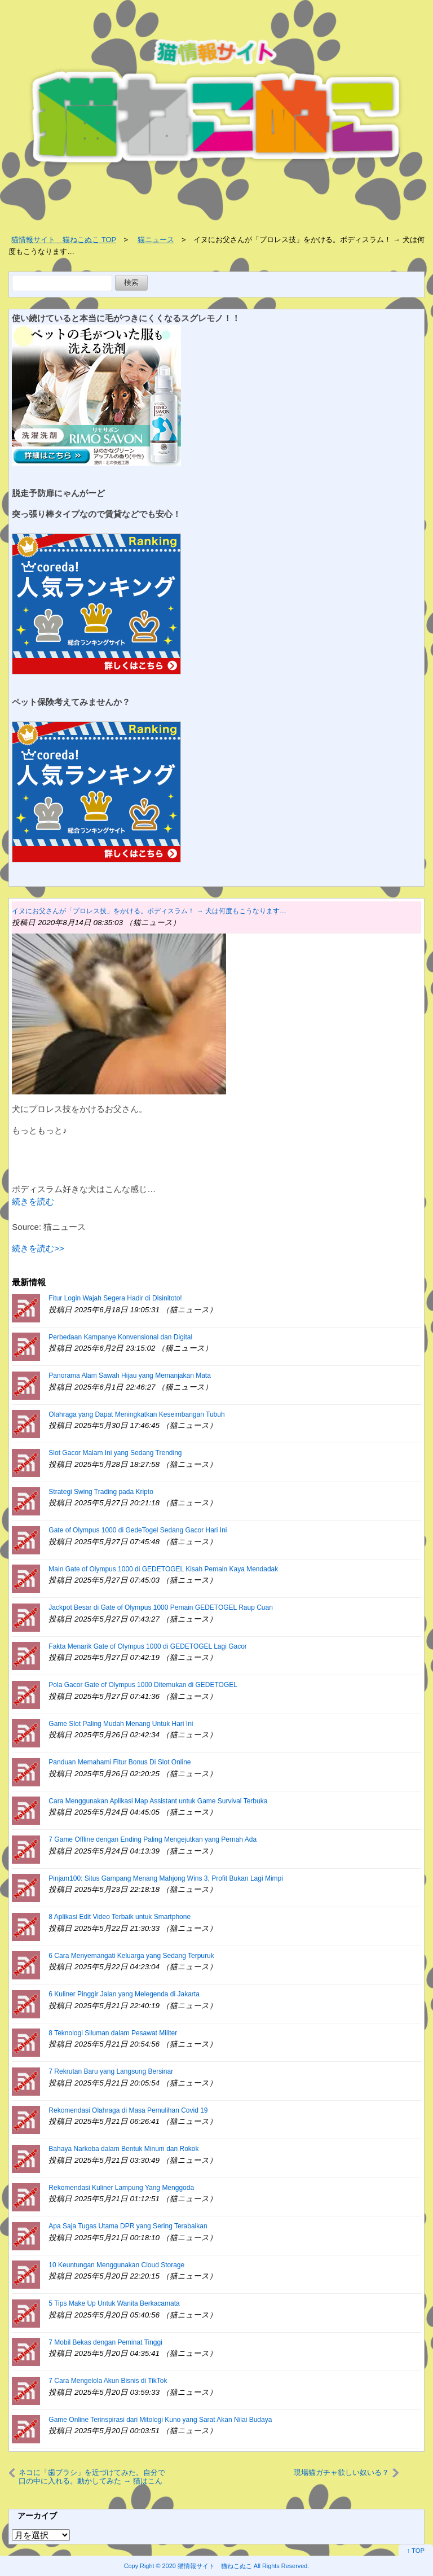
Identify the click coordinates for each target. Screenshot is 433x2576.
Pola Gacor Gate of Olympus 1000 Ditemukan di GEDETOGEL (142, 1685)
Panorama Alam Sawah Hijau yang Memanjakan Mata (129, 1375)
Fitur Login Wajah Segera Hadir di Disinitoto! (115, 1298)
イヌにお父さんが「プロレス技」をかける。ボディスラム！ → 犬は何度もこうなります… (149, 911)
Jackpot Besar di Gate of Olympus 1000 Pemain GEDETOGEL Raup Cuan (160, 1607)
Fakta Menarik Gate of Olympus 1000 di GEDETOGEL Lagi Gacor (147, 1646)
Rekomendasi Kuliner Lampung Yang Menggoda (121, 2188)
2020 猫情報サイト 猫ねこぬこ (207, 2565)
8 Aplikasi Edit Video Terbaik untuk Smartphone (119, 1917)
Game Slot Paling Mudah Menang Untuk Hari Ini (120, 1724)
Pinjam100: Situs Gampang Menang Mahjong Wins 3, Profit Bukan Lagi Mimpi (165, 1878)
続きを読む (33, 1201)
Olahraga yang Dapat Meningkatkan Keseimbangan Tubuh (136, 1414)
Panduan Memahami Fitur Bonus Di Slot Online (119, 1762)
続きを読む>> (38, 1248)
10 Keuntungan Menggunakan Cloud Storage (116, 2265)
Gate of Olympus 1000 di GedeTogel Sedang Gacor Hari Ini (137, 1530)
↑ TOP (416, 2550)
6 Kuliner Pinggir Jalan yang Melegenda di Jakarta (124, 1994)
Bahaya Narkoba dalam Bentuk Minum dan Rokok (123, 2149)
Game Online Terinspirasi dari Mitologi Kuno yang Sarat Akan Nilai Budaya (160, 2420)
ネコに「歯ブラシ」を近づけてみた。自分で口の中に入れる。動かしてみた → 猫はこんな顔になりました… (92, 2476)
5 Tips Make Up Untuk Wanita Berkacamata (113, 2303)
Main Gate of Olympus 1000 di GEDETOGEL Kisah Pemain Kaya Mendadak (163, 1569)
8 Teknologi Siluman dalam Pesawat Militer (112, 2033)
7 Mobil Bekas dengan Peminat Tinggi (105, 2342)
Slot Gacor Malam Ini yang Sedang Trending (115, 1453)
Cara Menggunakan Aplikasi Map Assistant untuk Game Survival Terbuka (157, 1801)
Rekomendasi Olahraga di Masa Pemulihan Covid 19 (127, 2110)
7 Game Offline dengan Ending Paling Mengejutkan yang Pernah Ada (152, 1839)
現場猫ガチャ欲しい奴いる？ (341, 2472)
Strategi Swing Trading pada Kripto (100, 1492)
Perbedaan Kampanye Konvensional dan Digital (120, 1337)
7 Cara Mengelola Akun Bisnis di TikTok (107, 2381)
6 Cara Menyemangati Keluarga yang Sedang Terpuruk (131, 1956)
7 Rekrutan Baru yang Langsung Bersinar (110, 2071)
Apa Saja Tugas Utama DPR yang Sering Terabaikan (127, 2226)
